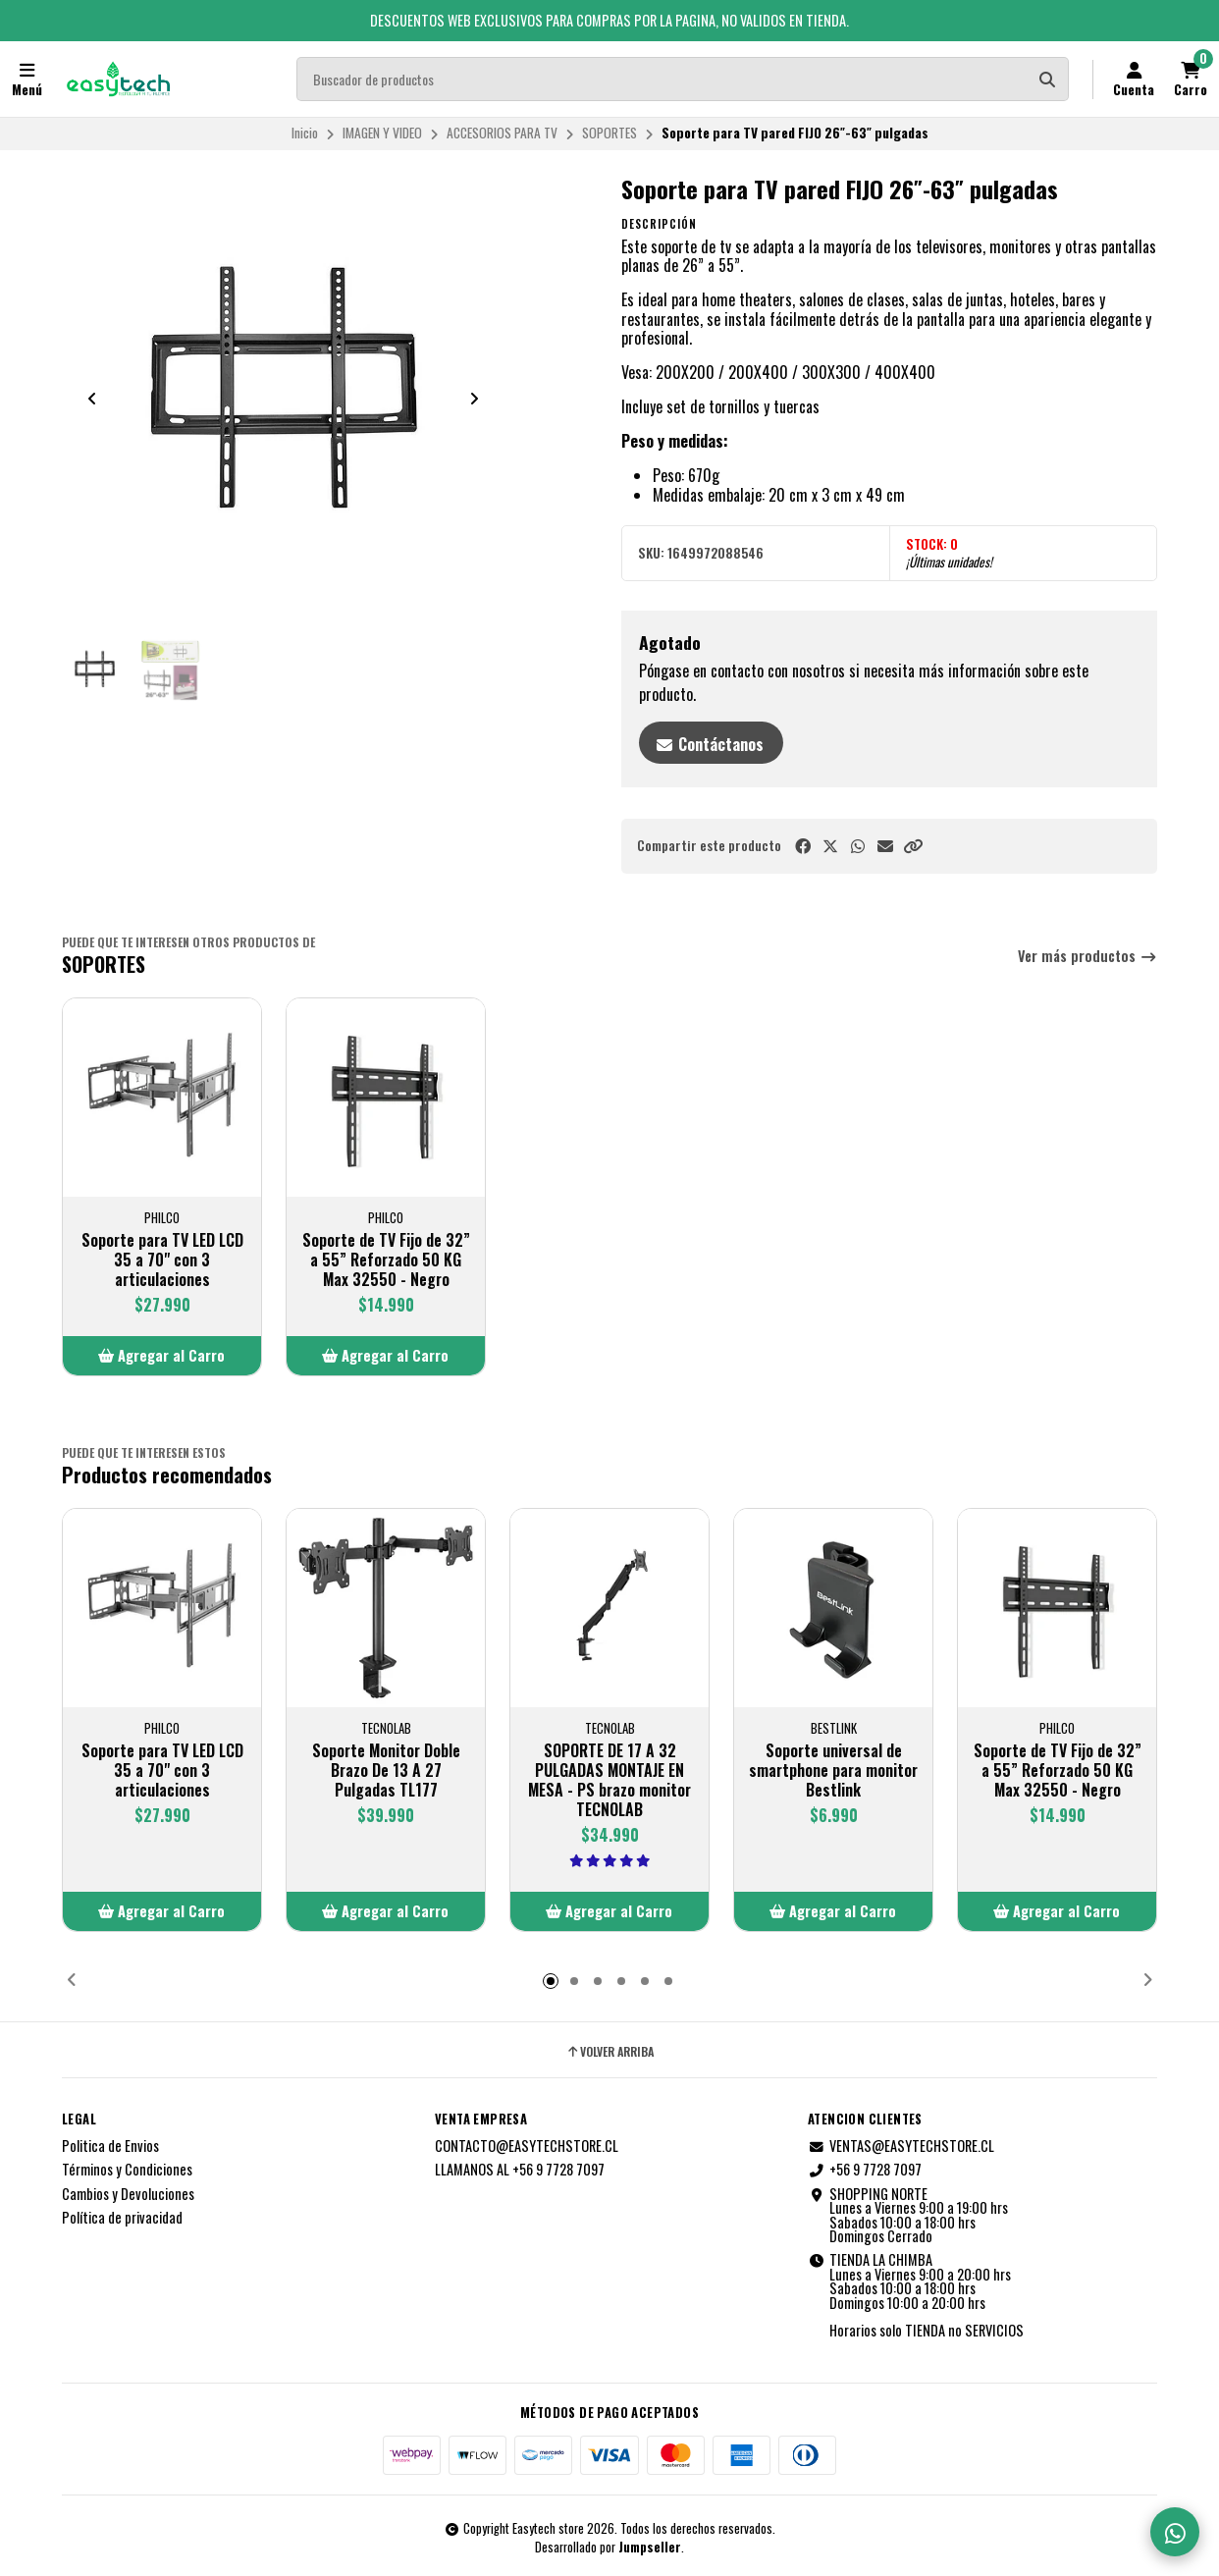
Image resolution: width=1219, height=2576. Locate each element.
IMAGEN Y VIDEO (382, 132)
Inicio (305, 132)
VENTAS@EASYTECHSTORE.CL (901, 2146)
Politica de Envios (110, 2146)
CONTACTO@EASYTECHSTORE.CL (526, 2146)
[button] (913, 845)
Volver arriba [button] (609, 2052)
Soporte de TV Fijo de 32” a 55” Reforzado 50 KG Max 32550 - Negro (386, 1259)
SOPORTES (609, 132)
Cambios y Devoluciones (128, 2194)
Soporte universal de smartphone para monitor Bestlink (833, 1770)
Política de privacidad (122, 2218)
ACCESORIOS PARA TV (502, 132)
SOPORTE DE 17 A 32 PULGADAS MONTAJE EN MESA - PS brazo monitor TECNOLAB (609, 1780)
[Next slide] (474, 398)
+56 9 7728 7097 (865, 2169)
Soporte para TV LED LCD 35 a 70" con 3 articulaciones (162, 1259)
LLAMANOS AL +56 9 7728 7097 (520, 2169)
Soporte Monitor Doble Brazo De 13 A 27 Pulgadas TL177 (386, 1770)
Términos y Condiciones (127, 2169)
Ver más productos (1087, 956)
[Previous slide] (92, 398)
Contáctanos (709, 744)
